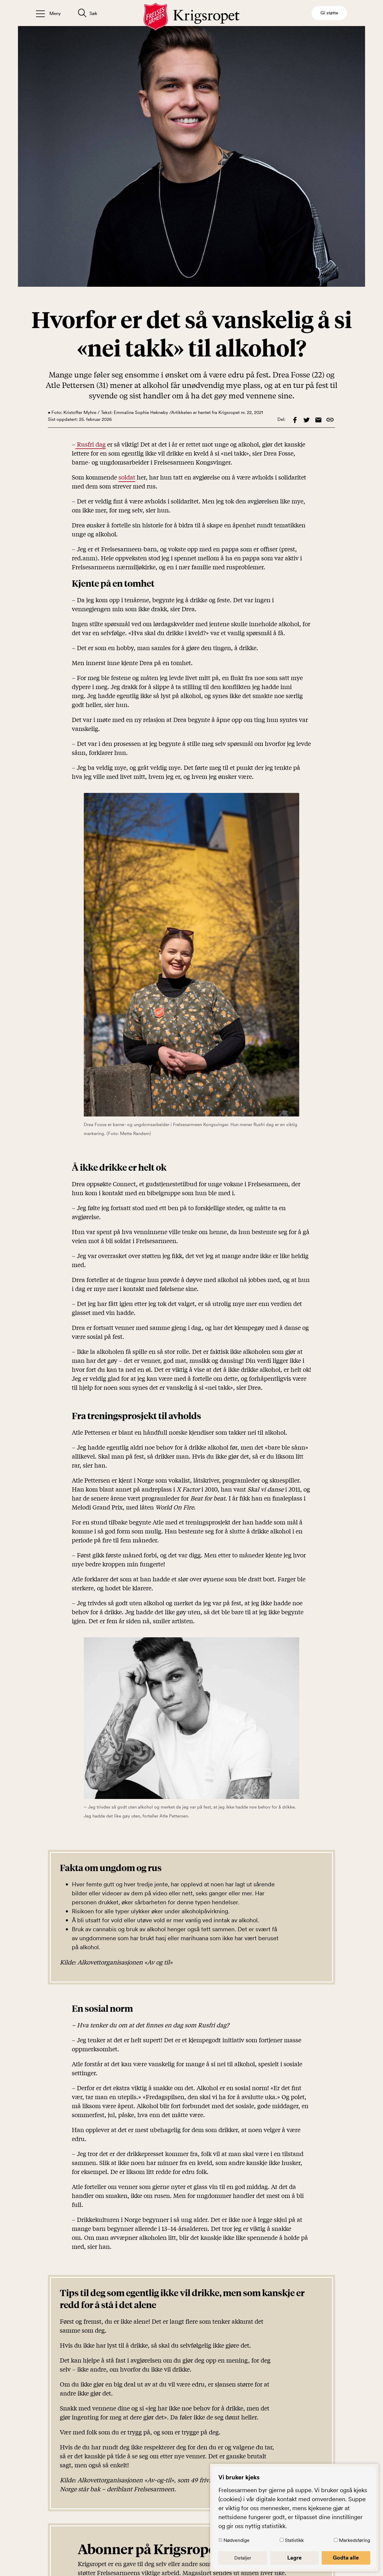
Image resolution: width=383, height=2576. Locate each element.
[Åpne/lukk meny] (48, 13)
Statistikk (301, 2540)
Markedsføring (354, 2540)
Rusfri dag (90, 444)
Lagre (301, 2557)
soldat (126, 477)
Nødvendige (251, 2540)
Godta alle (348, 2557)
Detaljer (255, 2557)
